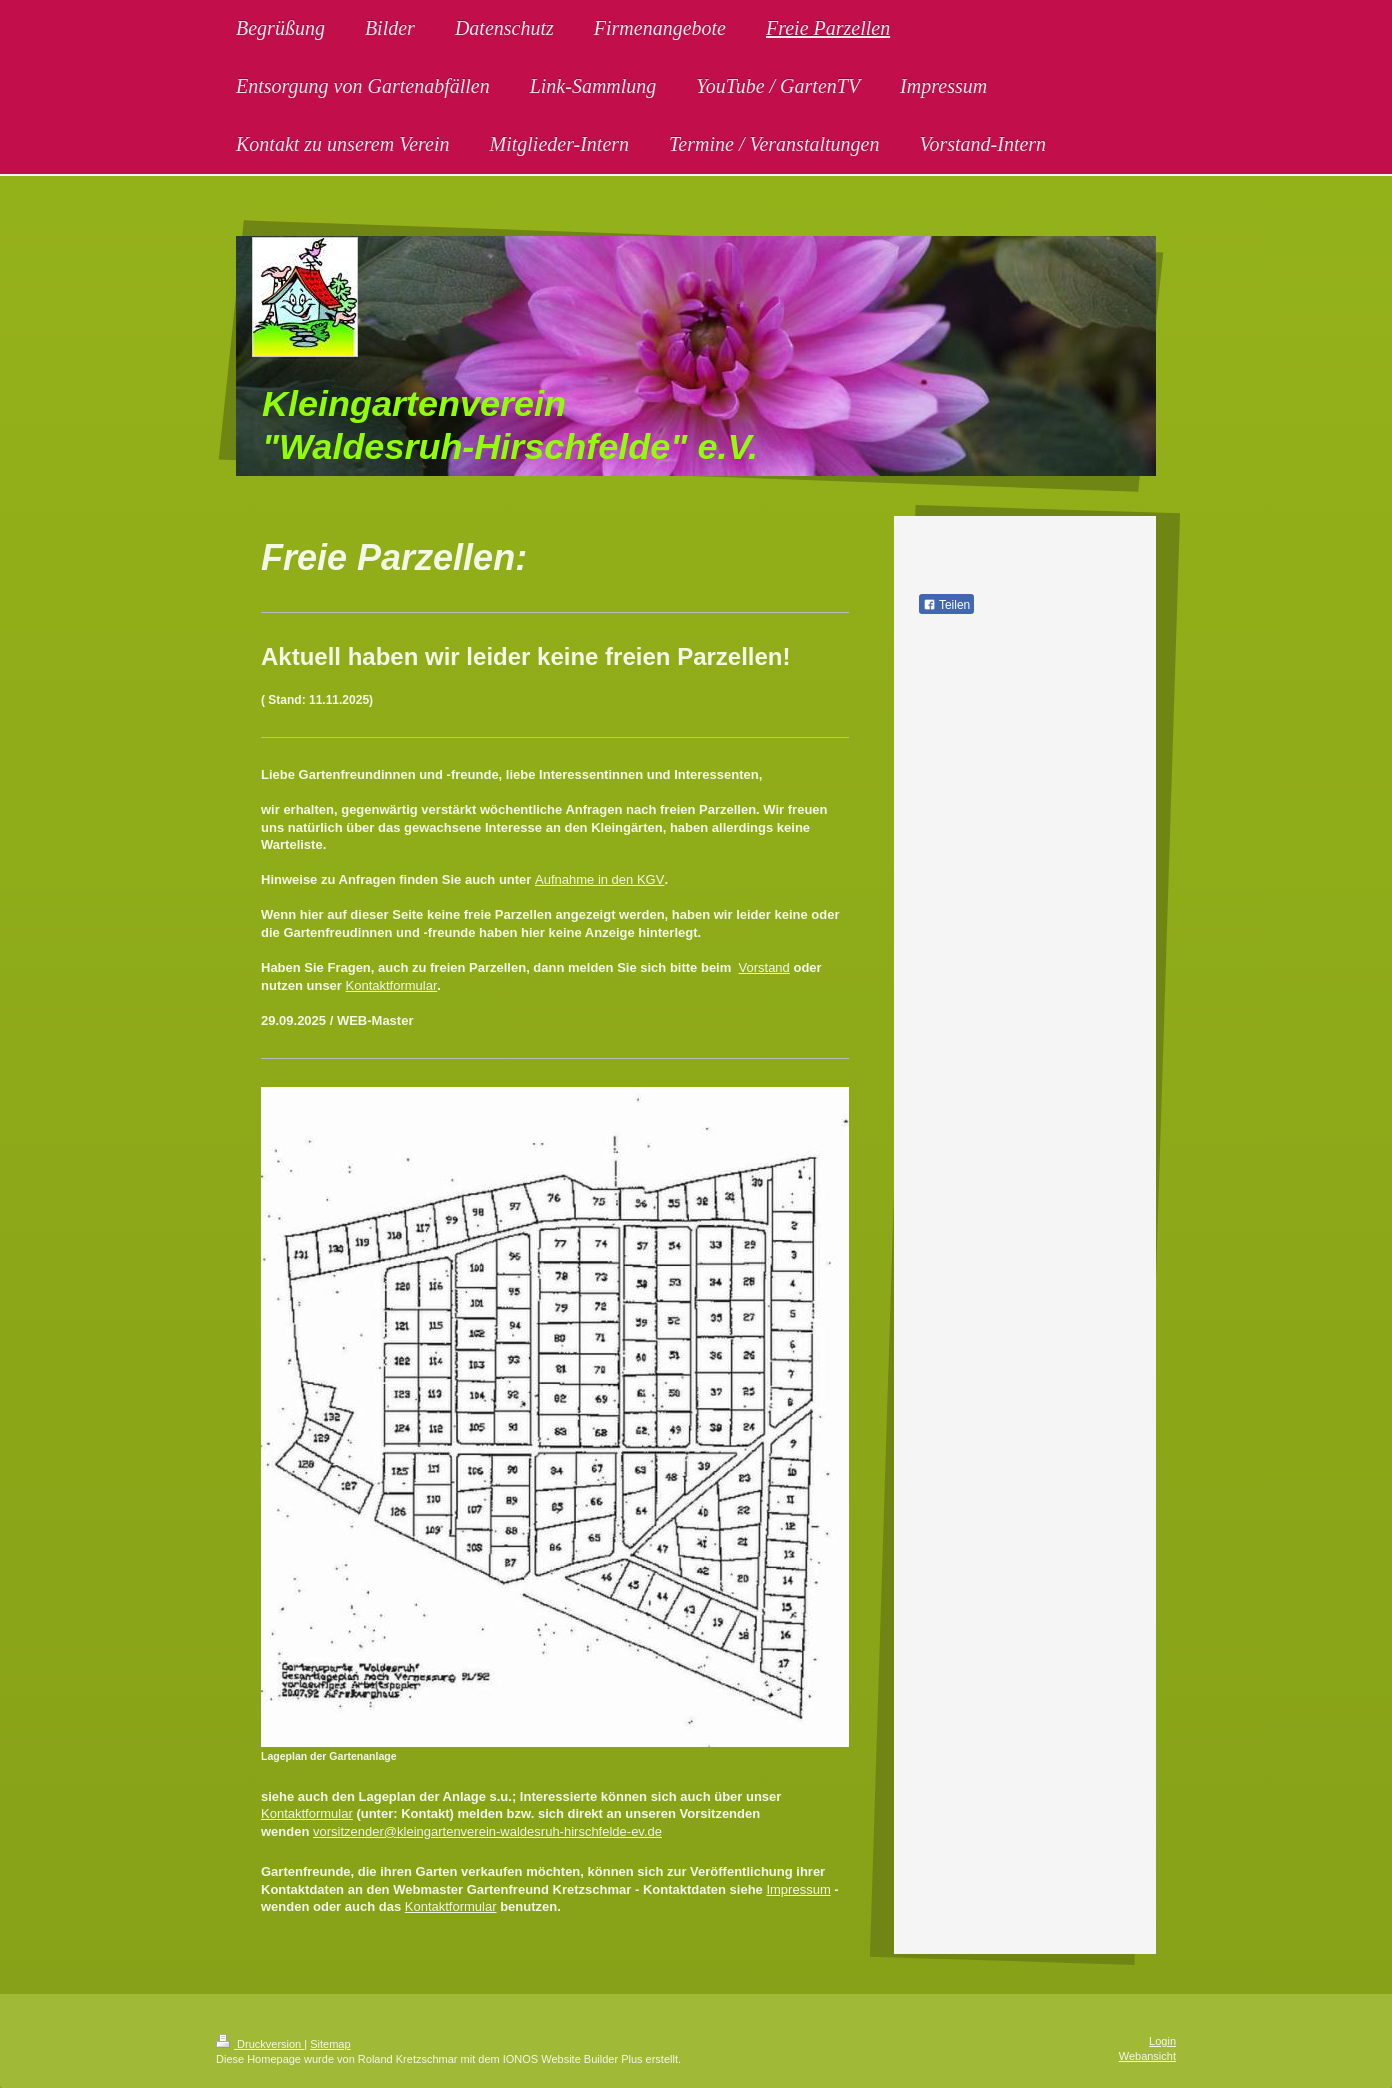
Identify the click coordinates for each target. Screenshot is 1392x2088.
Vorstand (764, 967)
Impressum (798, 1889)
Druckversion (260, 2044)
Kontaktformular (392, 985)
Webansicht (1147, 2056)
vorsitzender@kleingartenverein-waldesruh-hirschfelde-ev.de (487, 1831)
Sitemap (330, 2044)
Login (1162, 2041)
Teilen (946, 605)
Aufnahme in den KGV (599, 879)
